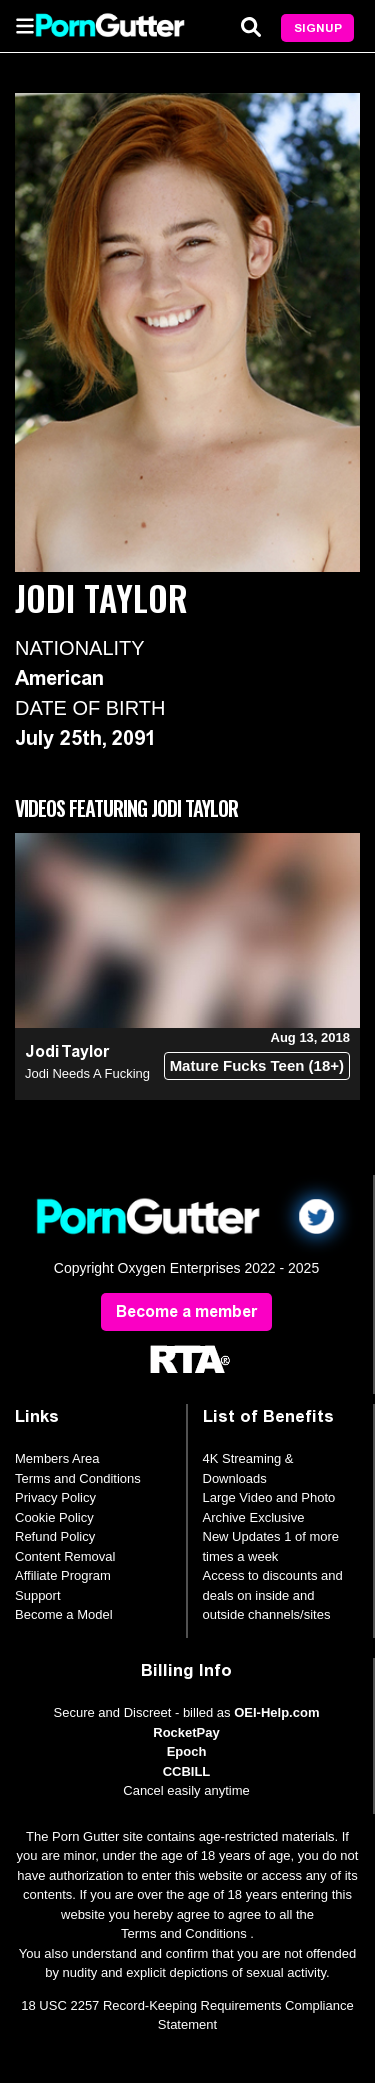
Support (38, 1595)
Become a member (186, 1311)
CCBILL (187, 1771)
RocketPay (186, 1732)
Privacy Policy (55, 1497)
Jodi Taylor (67, 1051)
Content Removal (65, 1556)
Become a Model (64, 1614)
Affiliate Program (63, 1575)
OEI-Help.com (276, 1712)
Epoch (187, 1751)
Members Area (57, 1458)
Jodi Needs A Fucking (87, 1073)
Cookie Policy (54, 1517)
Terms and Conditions (78, 1478)
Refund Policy (55, 1536)
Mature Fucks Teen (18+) (257, 1065)
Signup (318, 28)
